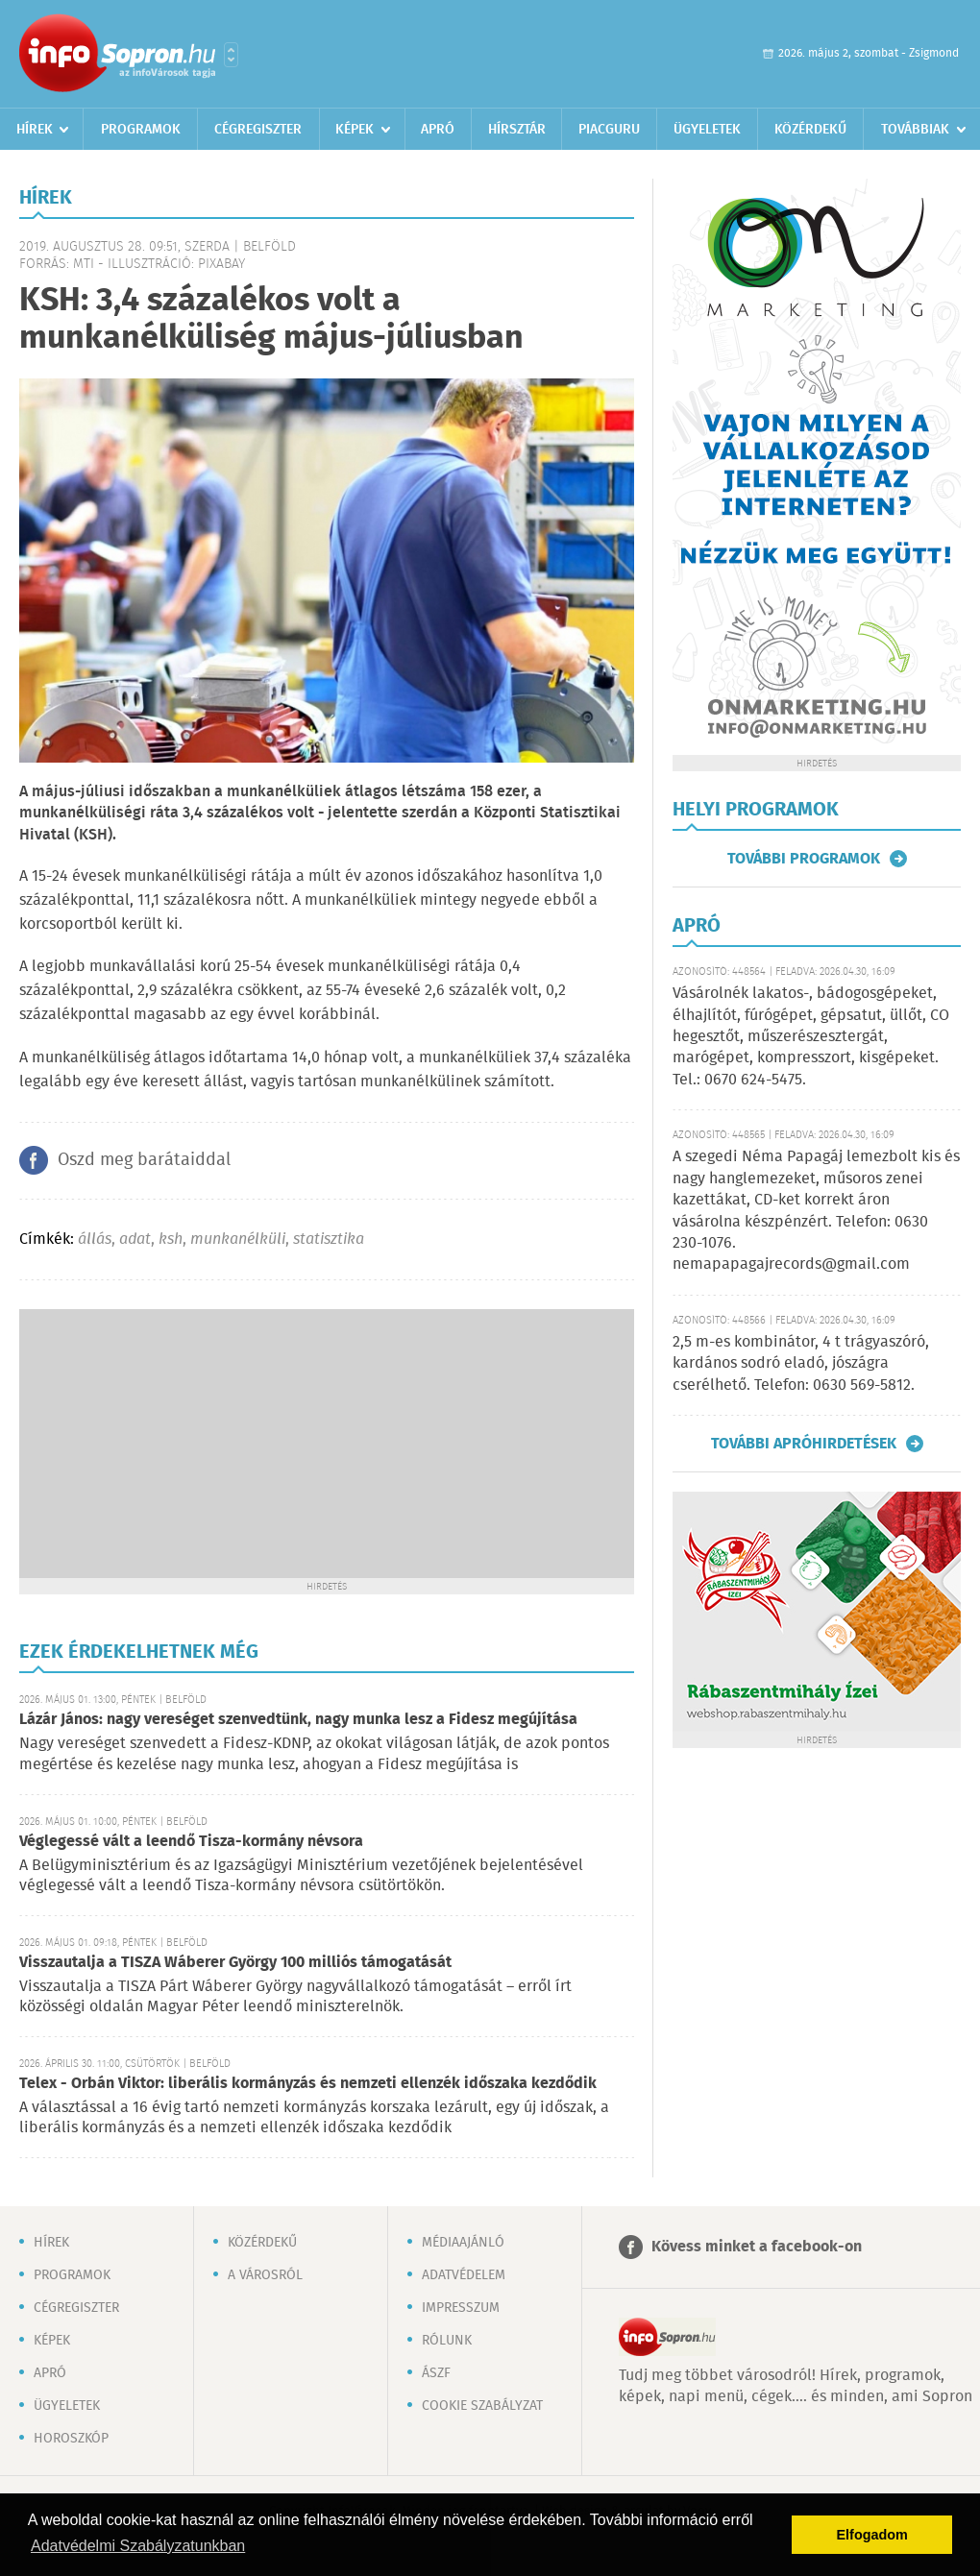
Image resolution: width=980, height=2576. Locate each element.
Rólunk (447, 2340)
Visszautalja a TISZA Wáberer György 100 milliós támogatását (235, 1963)
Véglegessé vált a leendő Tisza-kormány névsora (191, 1842)
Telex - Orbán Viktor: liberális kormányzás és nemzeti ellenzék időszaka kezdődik (308, 2084)
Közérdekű (810, 129)
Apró (437, 129)
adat (135, 1239)
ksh (171, 1239)
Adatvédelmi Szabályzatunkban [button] (138, 2546)
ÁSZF (436, 2373)
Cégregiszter (258, 129)
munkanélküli (237, 1239)
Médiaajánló (463, 2242)
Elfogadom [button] (872, 2534)
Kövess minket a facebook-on (756, 2247)
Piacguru (609, 129)
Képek (354, 129)
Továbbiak (915, 129)
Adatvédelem (463, 2275)
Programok (141, 129)
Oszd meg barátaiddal (144, 1160)
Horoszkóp (71, 2438)
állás (94, 1239)
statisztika (328, 1239)
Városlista (231, 54)
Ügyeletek (707, 129)
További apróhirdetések (803, 1443)
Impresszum (461, 2308)
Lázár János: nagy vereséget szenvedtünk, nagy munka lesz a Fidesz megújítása (298, 1720)
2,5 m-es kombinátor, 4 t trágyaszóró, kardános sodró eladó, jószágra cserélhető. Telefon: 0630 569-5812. (801, 1363)
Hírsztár (517, 129)
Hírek (34, 129)
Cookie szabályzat (482, 2406)
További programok (803, 858)
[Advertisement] (326, 1443)
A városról (265, 2275)
